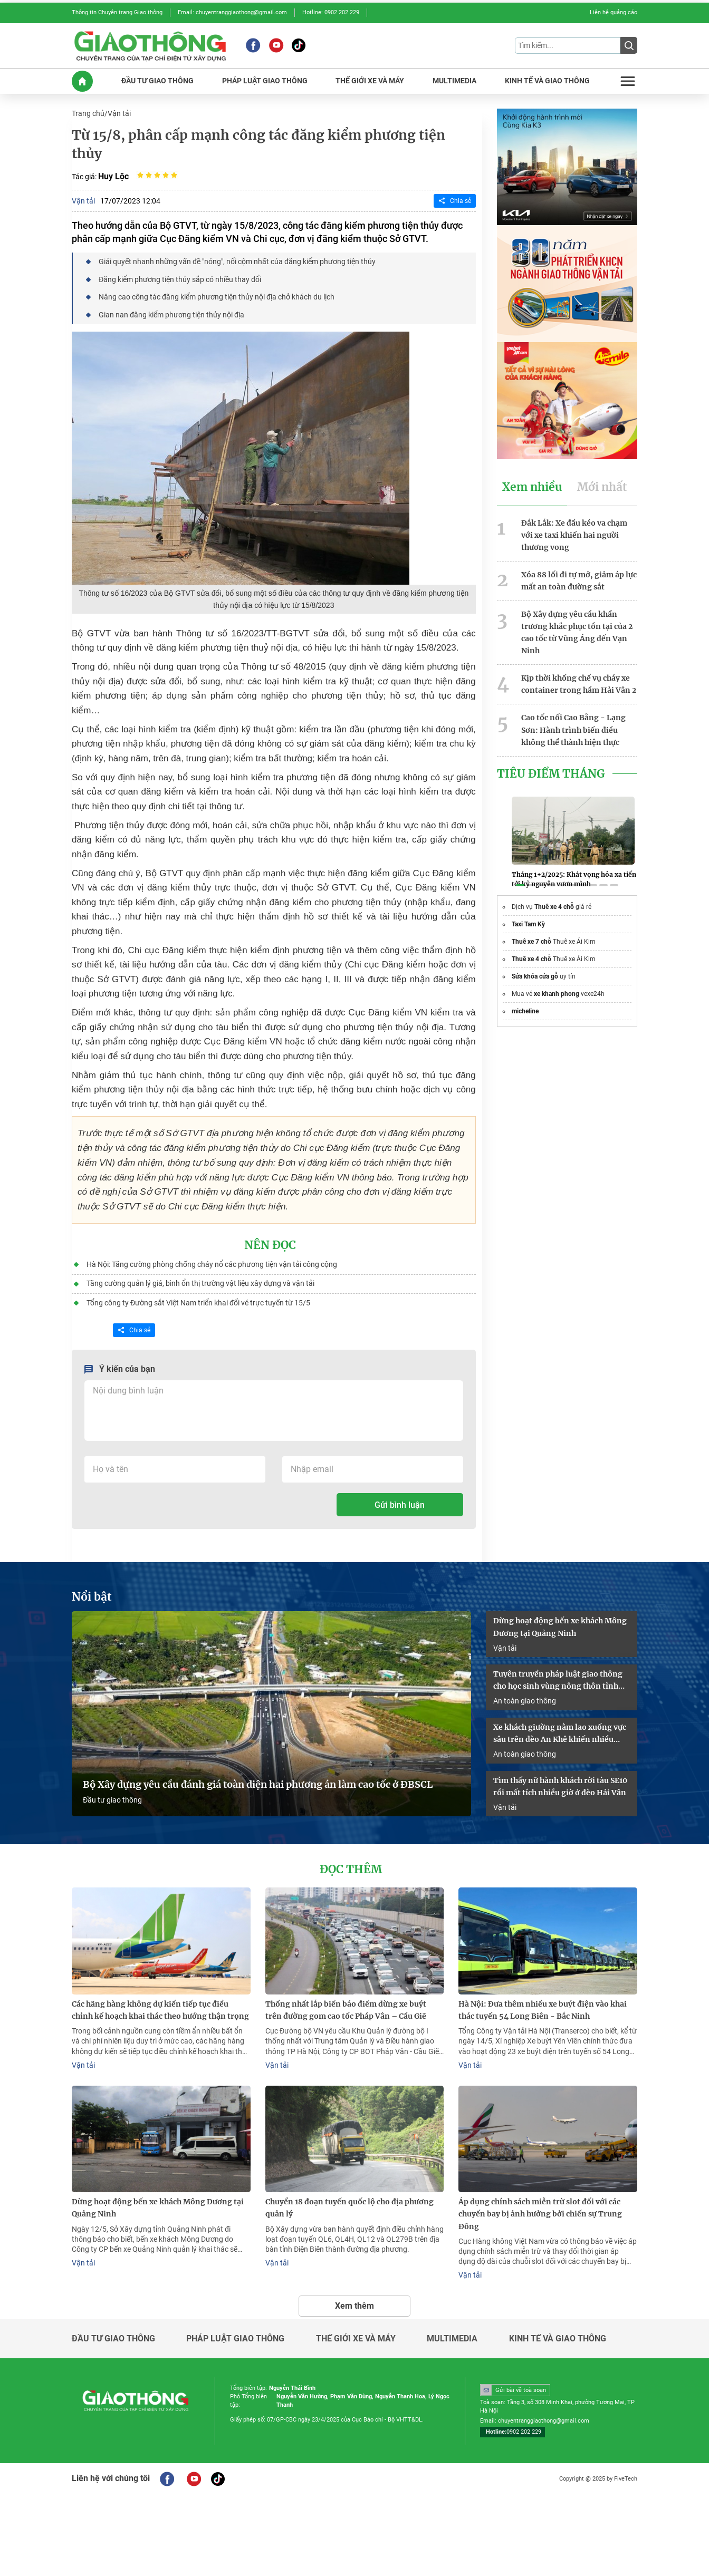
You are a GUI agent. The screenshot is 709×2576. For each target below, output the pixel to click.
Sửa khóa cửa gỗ (535, 975)
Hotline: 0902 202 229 (330, 12)
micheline (525, 1009)
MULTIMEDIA (454, 80)
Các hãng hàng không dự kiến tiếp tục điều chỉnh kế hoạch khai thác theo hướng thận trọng (160, 2007)
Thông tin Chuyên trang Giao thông (117, 12)
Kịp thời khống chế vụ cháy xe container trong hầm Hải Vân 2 (578, 682)
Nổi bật (92, 1594)
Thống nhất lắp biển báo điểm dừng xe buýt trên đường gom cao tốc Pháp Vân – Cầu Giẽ (345, 2007)
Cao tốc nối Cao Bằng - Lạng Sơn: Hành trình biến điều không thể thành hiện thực (573, 727)
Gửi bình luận (400, 1502)
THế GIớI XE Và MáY (370, 80)
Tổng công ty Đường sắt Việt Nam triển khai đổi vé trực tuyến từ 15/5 (198, 1300)
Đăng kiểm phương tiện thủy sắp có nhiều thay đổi (180, 278)
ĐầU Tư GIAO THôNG (157, 80)
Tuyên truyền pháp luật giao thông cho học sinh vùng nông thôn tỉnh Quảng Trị (557, 1678)
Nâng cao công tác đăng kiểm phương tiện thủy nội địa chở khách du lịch (216, 296)
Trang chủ (88, 113)
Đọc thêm (351, 1866)
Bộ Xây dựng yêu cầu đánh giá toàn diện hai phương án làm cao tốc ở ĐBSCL (258, 1782)
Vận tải (119, 113)
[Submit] (628, 45)
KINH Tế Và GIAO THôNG (547, 80)
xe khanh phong (556, 992)
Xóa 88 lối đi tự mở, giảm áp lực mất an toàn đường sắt (579, 579)
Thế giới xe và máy (356, 2334)
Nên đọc (270, 1243)
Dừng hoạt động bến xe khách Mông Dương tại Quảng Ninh (560, 1624)
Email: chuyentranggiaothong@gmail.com (232, 12)
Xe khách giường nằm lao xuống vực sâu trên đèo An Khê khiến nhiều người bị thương (559, 1730)
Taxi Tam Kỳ (528, 922)
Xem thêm (354, 2302)
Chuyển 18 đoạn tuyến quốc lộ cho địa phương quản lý (349, 2204)
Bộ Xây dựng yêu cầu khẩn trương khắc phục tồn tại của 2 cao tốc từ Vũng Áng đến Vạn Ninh (577, 630)
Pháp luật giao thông (235, 2334)
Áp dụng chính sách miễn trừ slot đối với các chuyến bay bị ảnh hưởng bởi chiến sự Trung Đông (540, 2210)
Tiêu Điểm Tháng (551, 771)
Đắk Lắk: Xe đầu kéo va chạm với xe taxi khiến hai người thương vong (574, 534)
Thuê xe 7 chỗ (531, 940)
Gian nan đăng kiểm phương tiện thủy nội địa (171, 313)
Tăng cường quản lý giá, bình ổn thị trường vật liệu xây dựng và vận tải (200, 1281)
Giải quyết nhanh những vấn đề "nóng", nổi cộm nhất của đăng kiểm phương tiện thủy (237, 261)
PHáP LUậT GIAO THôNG (265, 80)
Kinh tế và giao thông (557, 2334)
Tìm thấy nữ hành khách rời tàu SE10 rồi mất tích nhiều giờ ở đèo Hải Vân (560, 1783)
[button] (520, 884)
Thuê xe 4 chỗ (554, 905)
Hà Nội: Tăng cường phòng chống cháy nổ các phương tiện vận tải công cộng (212, 1262)
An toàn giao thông (524, 1697)
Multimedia (452, 2334)
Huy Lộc (113, 175)
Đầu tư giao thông (112, 1797)
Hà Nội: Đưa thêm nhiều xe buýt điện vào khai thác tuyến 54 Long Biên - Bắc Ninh (542, 2007)
